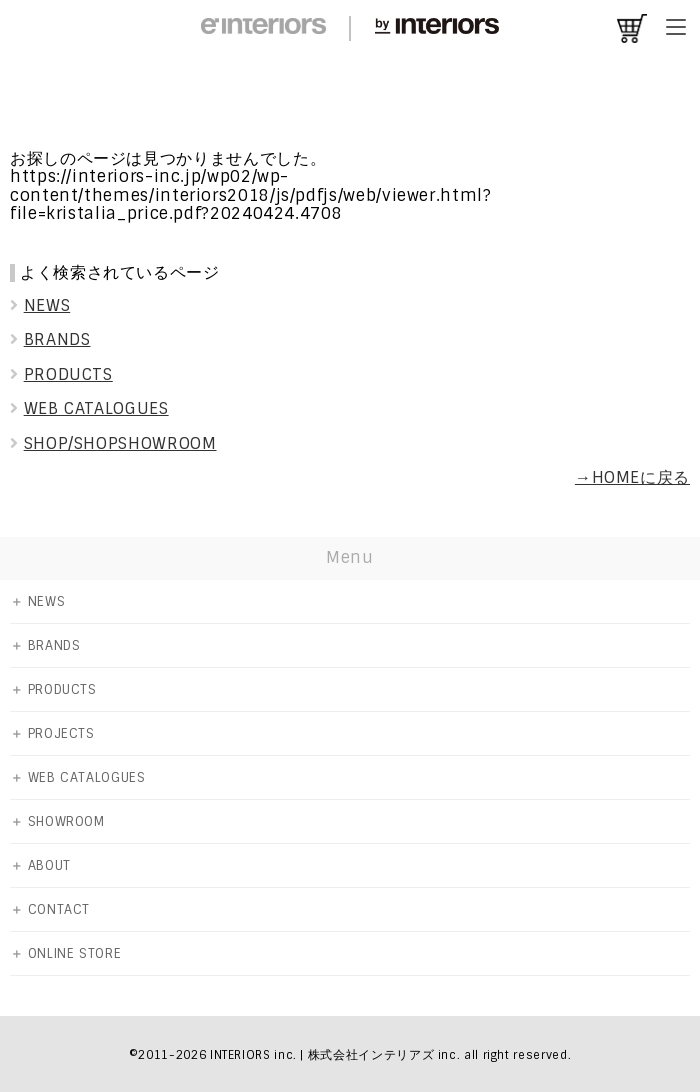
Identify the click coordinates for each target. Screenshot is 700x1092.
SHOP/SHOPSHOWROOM (113, 443)
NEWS (40, 305)
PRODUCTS (61, 374)
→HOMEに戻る (632, 477)
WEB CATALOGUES (89, 408)
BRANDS (50, 339)
